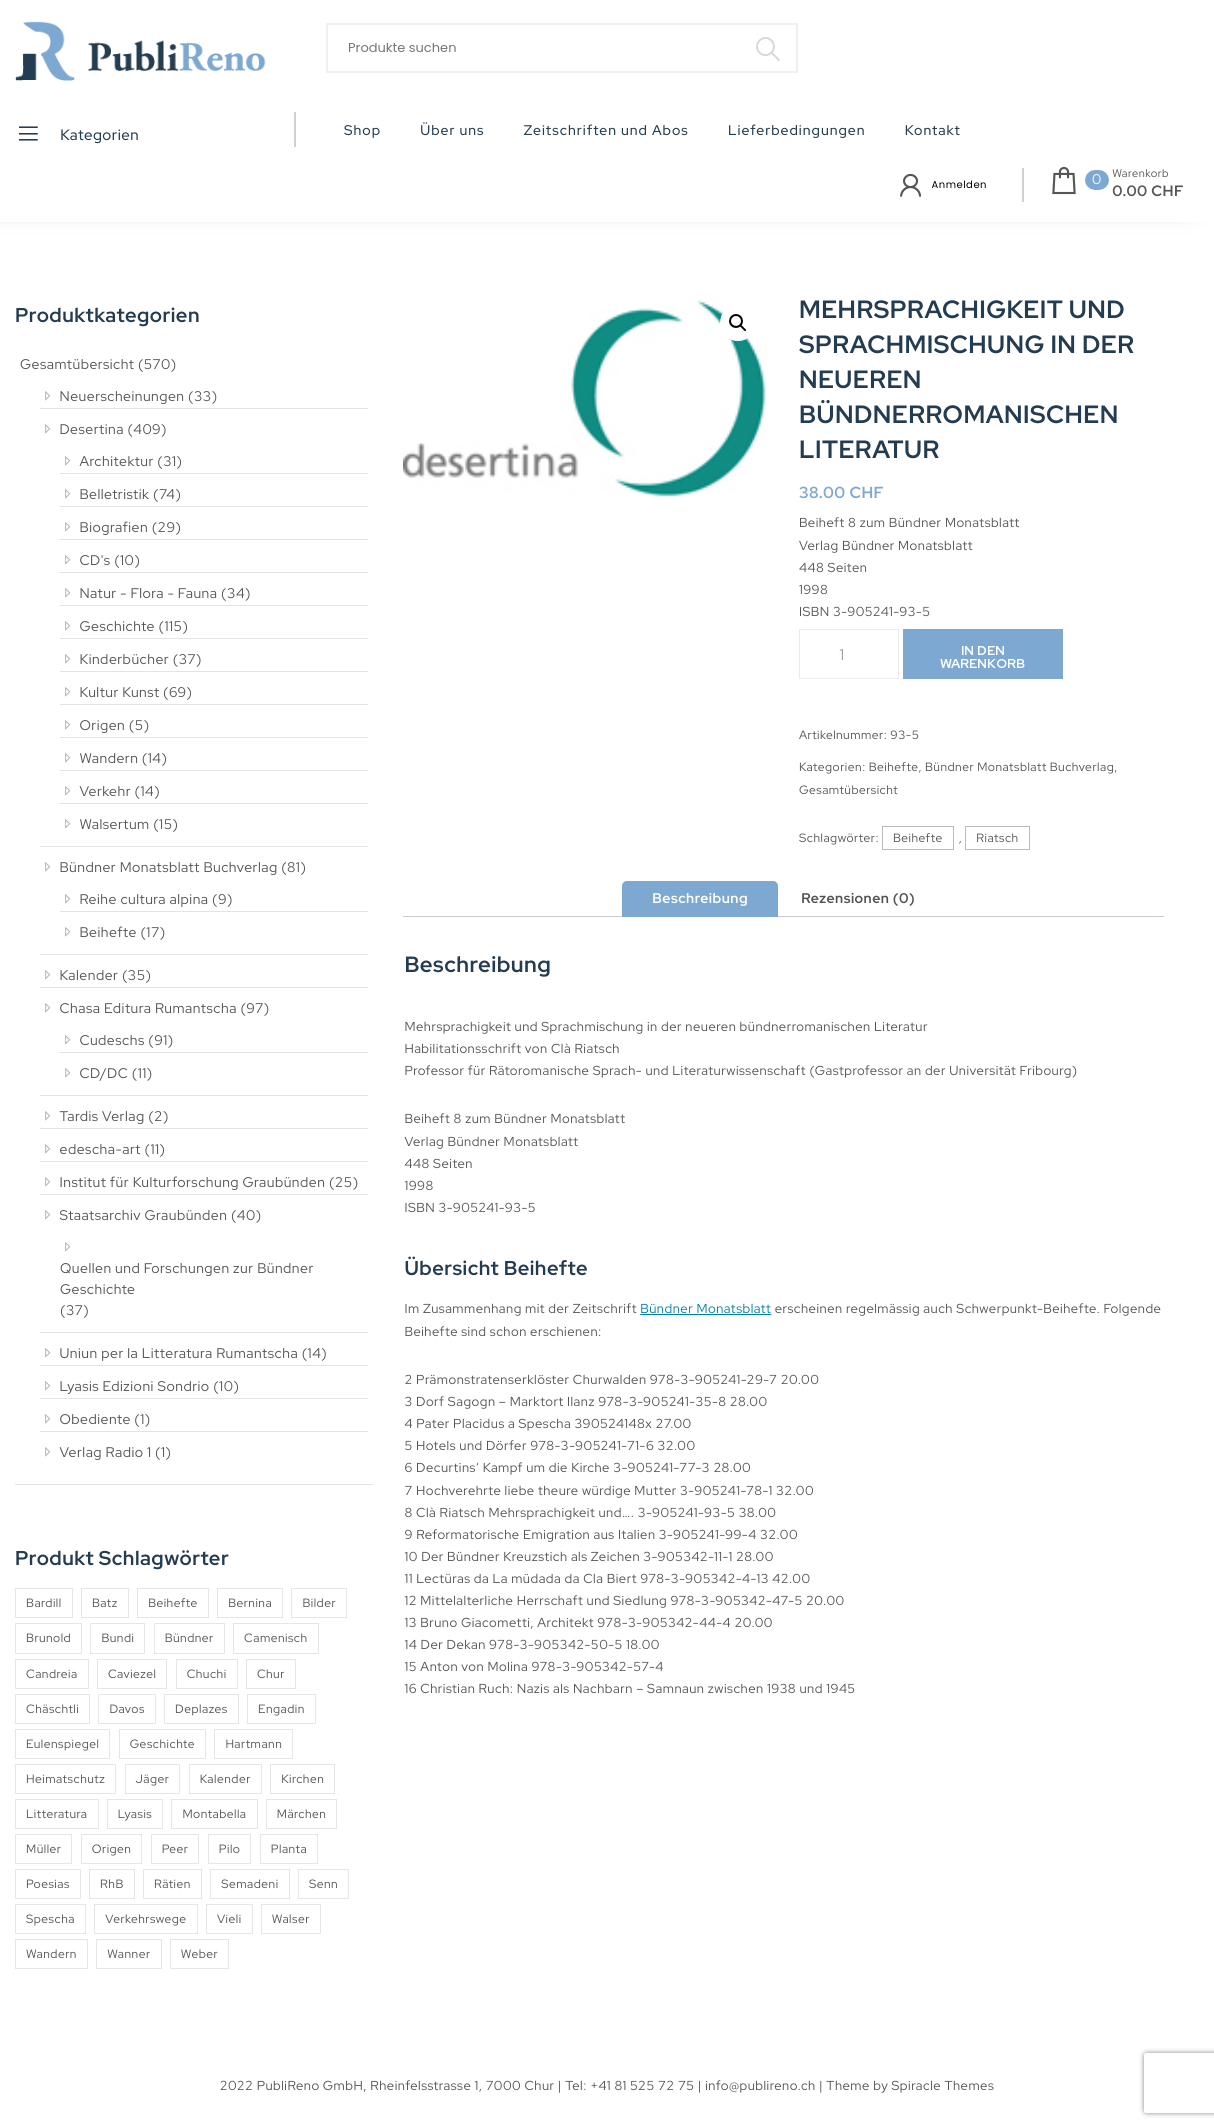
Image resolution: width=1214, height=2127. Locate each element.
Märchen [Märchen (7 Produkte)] (302, 1814)
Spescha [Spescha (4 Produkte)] (50, 1919)
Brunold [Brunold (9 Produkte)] (48, 1638)
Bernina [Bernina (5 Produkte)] (250, 1603)
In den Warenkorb (982, 657)
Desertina (92, 430)
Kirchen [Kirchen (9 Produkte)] (302, 1779)
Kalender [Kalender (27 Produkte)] (225, 1779)
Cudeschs (112, 1041)
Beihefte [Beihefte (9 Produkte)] (173, 1603)
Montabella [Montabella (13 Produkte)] (214, 1814)
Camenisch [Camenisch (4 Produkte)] (276, 1638)
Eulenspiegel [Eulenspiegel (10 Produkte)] (62, 1744)
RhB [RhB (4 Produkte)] (112, 1884)
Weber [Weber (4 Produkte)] (199, 1954)
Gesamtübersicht (77, 365)
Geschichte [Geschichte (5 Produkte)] (162, 1744)
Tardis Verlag (102, 1117)
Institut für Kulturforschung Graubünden (193, 1183)
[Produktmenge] (849, 654)
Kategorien (77, 133)
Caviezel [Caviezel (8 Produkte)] (132, 1674)
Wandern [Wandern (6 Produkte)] (51, 1954)
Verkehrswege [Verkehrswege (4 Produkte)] (145, 1919)
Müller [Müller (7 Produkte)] (43, 1849)
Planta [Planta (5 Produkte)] (289, 1849)
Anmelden (959, 184)
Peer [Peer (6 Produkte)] (175, 1849)
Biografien (114, 528)
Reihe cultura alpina (144, 900)
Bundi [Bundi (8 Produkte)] (117, 1638)
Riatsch (997, 838)
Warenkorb (1140, 174)
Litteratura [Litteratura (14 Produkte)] (57, 1814)
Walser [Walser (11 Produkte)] (291, 1919)
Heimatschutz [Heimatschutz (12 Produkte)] (65, 1779)
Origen (103, 726)
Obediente (95, 1420)
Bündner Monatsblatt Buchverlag (169, 868)
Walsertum (115, 825)
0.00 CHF (1148, 191)
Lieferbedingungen (797, 131)
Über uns (452, 131)
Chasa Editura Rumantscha (148, 1009)
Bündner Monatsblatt (705, 1308)
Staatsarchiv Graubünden (144, 1216)
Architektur (117, 462)
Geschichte (118, 627)
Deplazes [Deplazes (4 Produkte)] (201, 1709)
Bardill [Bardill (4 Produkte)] (44, 1603)
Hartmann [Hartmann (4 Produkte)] (253, 1744)
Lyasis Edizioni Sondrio (135, 1387)
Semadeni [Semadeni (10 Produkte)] (249, 1884)
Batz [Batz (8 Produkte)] (105, 1603)
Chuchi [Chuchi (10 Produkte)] (207, 1674)
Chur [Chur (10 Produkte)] (271, 1674)
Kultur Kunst (120, 693)
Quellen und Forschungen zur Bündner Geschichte (187, 1279)
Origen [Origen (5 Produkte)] (112, 1849)
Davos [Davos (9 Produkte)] (126, 1709)
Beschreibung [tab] (700, 899)
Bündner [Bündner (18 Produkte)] (189, 1638)
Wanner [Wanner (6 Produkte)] (128, 1954)
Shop (362, 131)
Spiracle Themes (943, 2085)
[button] (738, 323)
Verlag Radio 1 (106, 1453)
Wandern (109, 759)
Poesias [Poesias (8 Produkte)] (48, 1884)
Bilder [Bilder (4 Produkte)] (319, 1603)
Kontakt (933, 131)
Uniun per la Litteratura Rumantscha (179, 1354)
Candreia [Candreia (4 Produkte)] (52, 1674)
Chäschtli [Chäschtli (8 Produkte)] (52, 1709)
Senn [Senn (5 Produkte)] (323, 1884)
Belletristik (115, 495)
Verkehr (106, 792)
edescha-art (100, 1150)
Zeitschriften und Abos (606, 131)
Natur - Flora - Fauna (149, 594)
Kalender (89, 976)
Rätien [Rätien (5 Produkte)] (172, 1884)
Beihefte (108, 933)
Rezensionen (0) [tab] (858, 899)
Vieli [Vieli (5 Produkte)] (229, 1919)
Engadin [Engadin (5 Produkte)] (281, 1709)
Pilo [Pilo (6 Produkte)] (230, 1849)
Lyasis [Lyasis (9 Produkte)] (135, 1814)
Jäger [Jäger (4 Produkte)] (153, 1779)
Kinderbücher (125, 660)
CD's (95, 561)
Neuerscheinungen (122, 397)
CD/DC (104, 1074)
